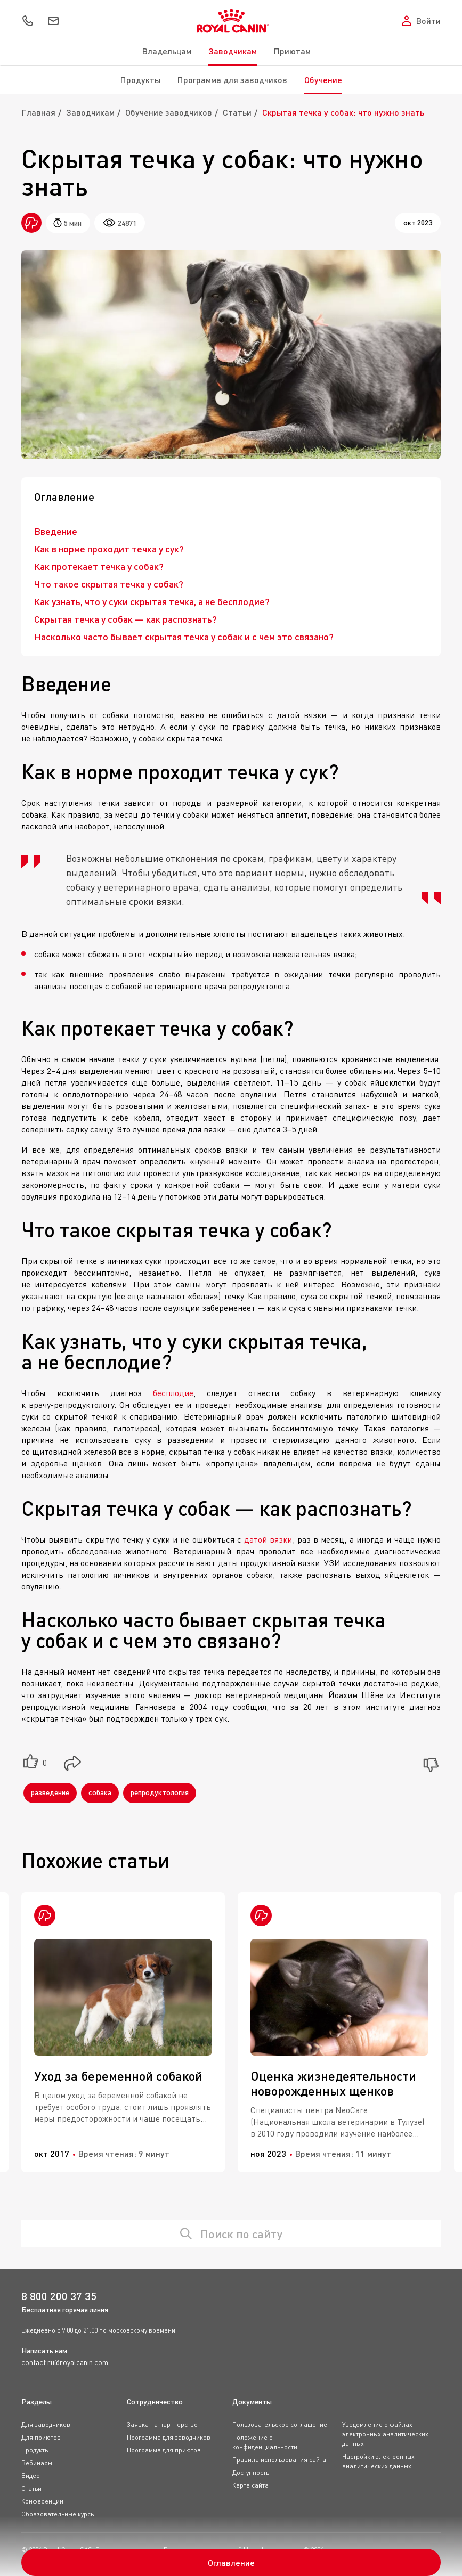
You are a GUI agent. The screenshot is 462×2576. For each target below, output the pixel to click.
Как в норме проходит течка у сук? (109, 549)
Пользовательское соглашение (279, 2424)
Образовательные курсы (58, 2514)
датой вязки (268, 1539)
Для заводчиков (45, 2424)
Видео (30, 2476)
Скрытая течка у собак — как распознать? (125, 619)
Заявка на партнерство (162, 2424)
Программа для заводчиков (232, 80)
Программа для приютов (164, 2450)
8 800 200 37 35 (58, 2296)
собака (99, 1792)
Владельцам (166, 51)
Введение (55, 531)
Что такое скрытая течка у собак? (108, 584)
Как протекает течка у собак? (99, 566)
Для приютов (41, 2437)
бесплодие (173, 1393)
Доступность (250, 2472)
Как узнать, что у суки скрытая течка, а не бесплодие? (152, 601)
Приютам (292, 51)
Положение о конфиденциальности (264, 2442)
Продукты (140, 80)
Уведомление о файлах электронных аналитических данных (385, 2434)
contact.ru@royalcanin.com (64, 2362)
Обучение (323, 80)
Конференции (42, 2501)
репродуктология (160, 1792)
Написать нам (44, 2350)
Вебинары (36, 2463)
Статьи (237, 112)
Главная (38, 112)
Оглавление (231, 2562)
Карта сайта (250, 2485)
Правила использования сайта (279, 2460)
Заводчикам (232, 51)
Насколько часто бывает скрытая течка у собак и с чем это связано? (184, 636)
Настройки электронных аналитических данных (378, 2461)
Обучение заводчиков (168, 112)
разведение (50, 1792)
